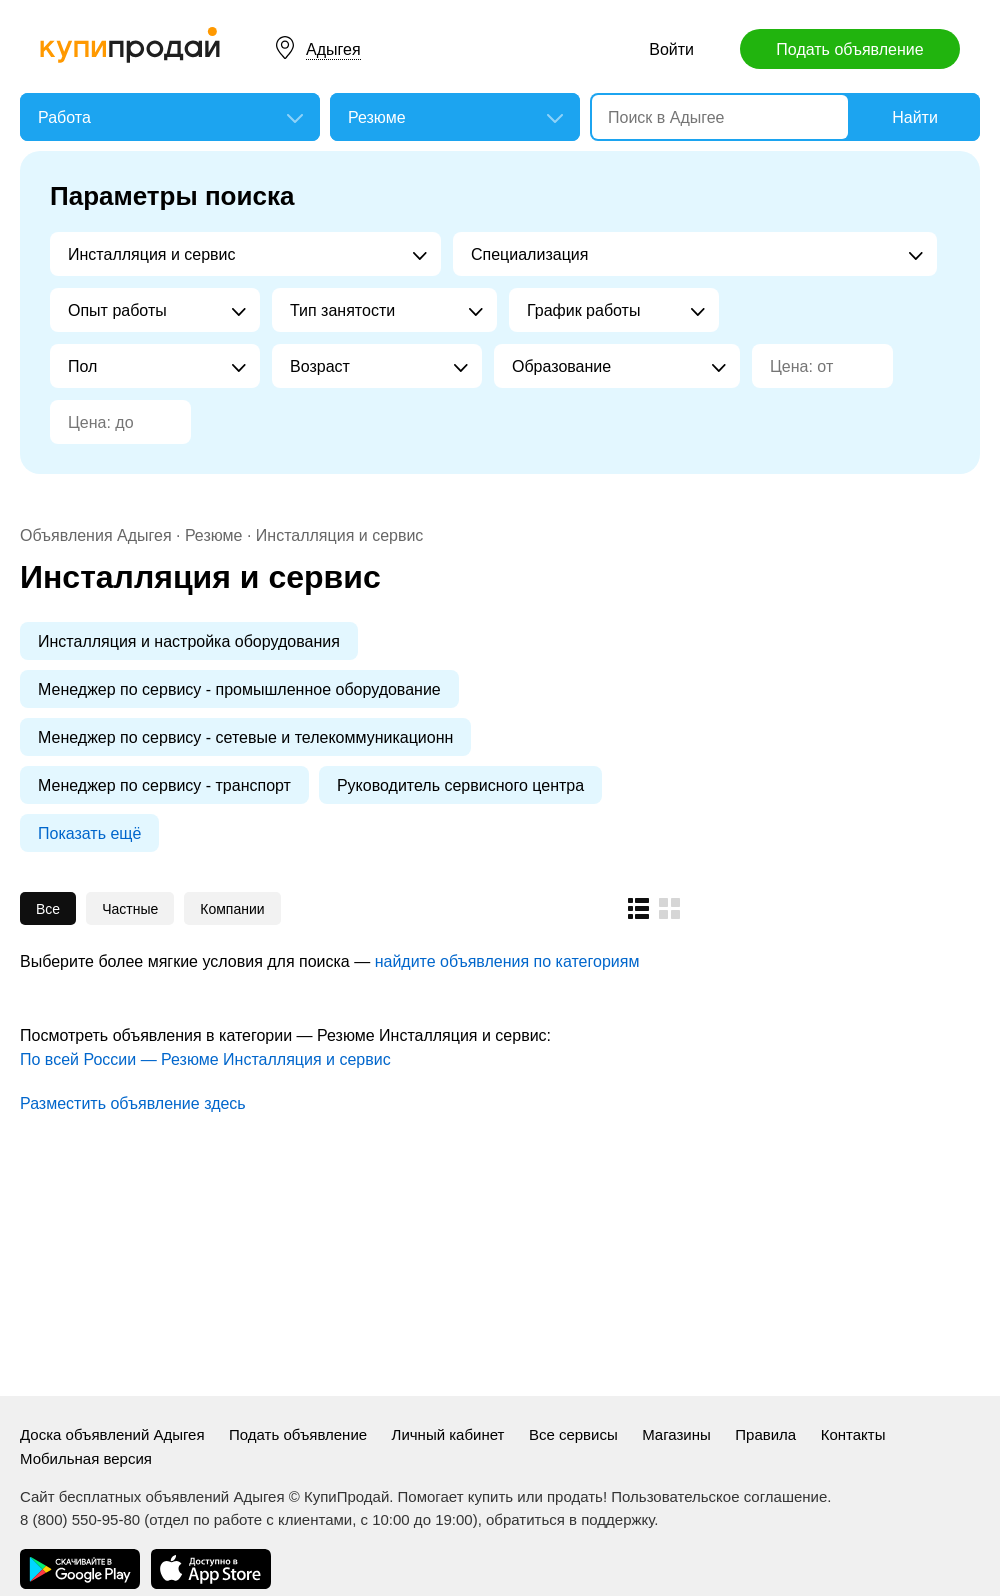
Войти (671, 49)
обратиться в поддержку (570, 1519)
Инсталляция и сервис (340, 535)
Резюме (214, 535)
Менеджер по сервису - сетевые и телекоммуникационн (245, 737)
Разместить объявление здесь (133, 1103)
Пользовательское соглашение (719, 1496)
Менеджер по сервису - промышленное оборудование (239, 689)
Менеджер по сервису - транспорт (164, 785)
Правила (765, 1434)
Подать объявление (849, 49)
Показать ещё (89, 833)
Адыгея (333, 49)
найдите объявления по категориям (507, 961)
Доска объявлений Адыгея (112, 1434)
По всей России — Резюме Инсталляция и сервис (205, 1059)
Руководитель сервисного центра (460, 785)
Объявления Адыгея (96, 535)
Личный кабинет (448, 1434)
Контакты (853, 1434)
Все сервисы (573, 1434)
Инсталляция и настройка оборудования (189, 641)
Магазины (676, 1434)
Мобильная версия (86, 1458)
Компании (232, 909)
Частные (130, 909)
